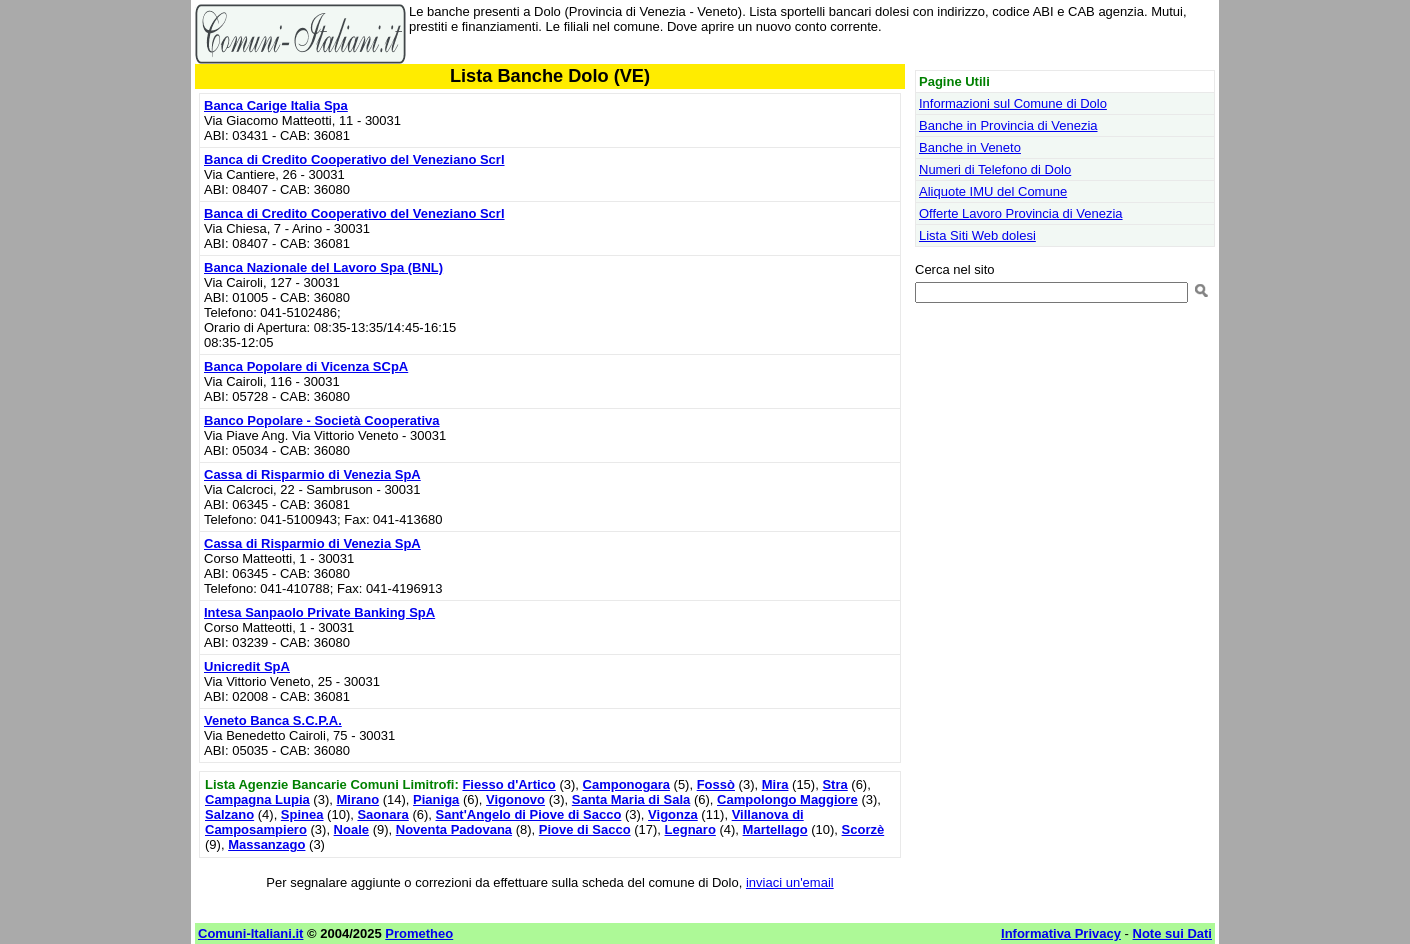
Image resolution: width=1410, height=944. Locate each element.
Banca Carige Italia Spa (276, 105)
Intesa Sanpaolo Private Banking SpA (319, 612)
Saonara (382, 814)
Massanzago (266, 844)
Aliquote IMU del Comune (993, 191)
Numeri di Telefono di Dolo (995, 169)
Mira (775, 784)
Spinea (302, 814)
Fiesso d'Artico (508, 784)
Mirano (357, 799)
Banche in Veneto (970, 147)
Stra (834, 784)
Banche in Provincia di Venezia (1008, 125)
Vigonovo (515, 799)
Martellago (775, 829)
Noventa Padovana (454, 829)
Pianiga (436, 799)
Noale (351, 829)
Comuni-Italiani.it (250, 933)
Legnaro (690, 829)
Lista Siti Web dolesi (977, 235)
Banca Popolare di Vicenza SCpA (306, 366)
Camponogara (626, 784)
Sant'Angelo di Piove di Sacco (529, 814)
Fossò (716, 784)
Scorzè (863, 829)
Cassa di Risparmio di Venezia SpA (312, 474)
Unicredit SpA (247, 666)
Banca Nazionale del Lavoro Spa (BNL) (323, 267)
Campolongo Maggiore (787, 799)
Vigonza (673, 814)
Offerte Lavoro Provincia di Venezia (1021, 213)
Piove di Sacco (585, 829)
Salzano (229, 814)
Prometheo (419, 933)
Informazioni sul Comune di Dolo (1013, 103)
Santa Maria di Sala (631, 799)
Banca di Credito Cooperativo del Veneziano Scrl (354, 159)
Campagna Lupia (257, 799)
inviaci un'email (790, 882)
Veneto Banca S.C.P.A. (273, 720)
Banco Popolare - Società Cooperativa (322, 420)
